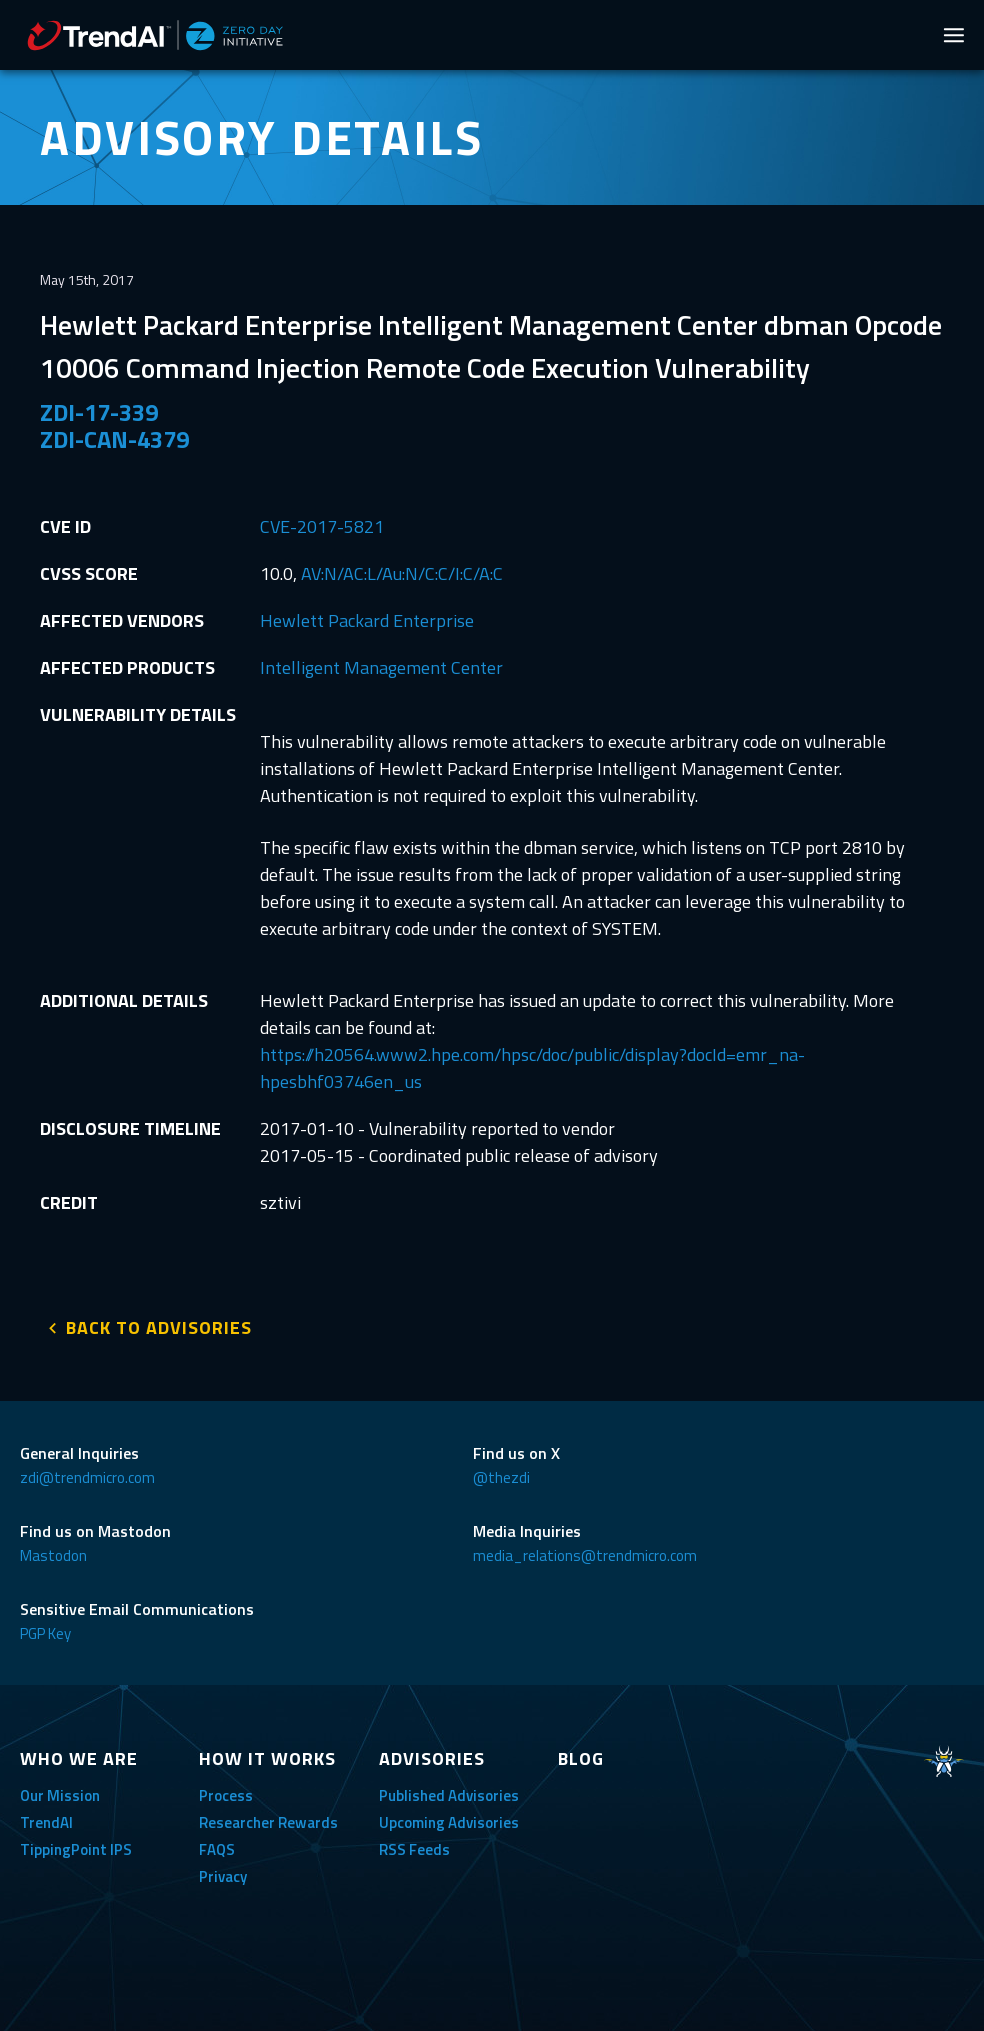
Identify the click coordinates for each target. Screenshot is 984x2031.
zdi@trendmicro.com (87, 1473)
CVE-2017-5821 (322, 526)
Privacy (223, 1872)
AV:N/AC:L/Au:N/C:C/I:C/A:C (402, 573)
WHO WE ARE (79, 1754)
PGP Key (45, 1629)
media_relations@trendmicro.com (585, 1551)
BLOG (581, 1754)
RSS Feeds (414, 1845)
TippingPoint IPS (76, 1845)
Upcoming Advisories (449, 1818)
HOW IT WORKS (267, 1754)
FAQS (217, 1845)
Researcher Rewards (268, 1818)
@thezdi (501, 1473)
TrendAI (46, 1818)
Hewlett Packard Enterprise (367, 620)
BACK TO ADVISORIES (159, 1323)
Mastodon (53, 1551)
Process (226, 1791)
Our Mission (60, 1791)
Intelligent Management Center (381, 667)
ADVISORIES (432, 1754)
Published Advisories (449, 1791)
